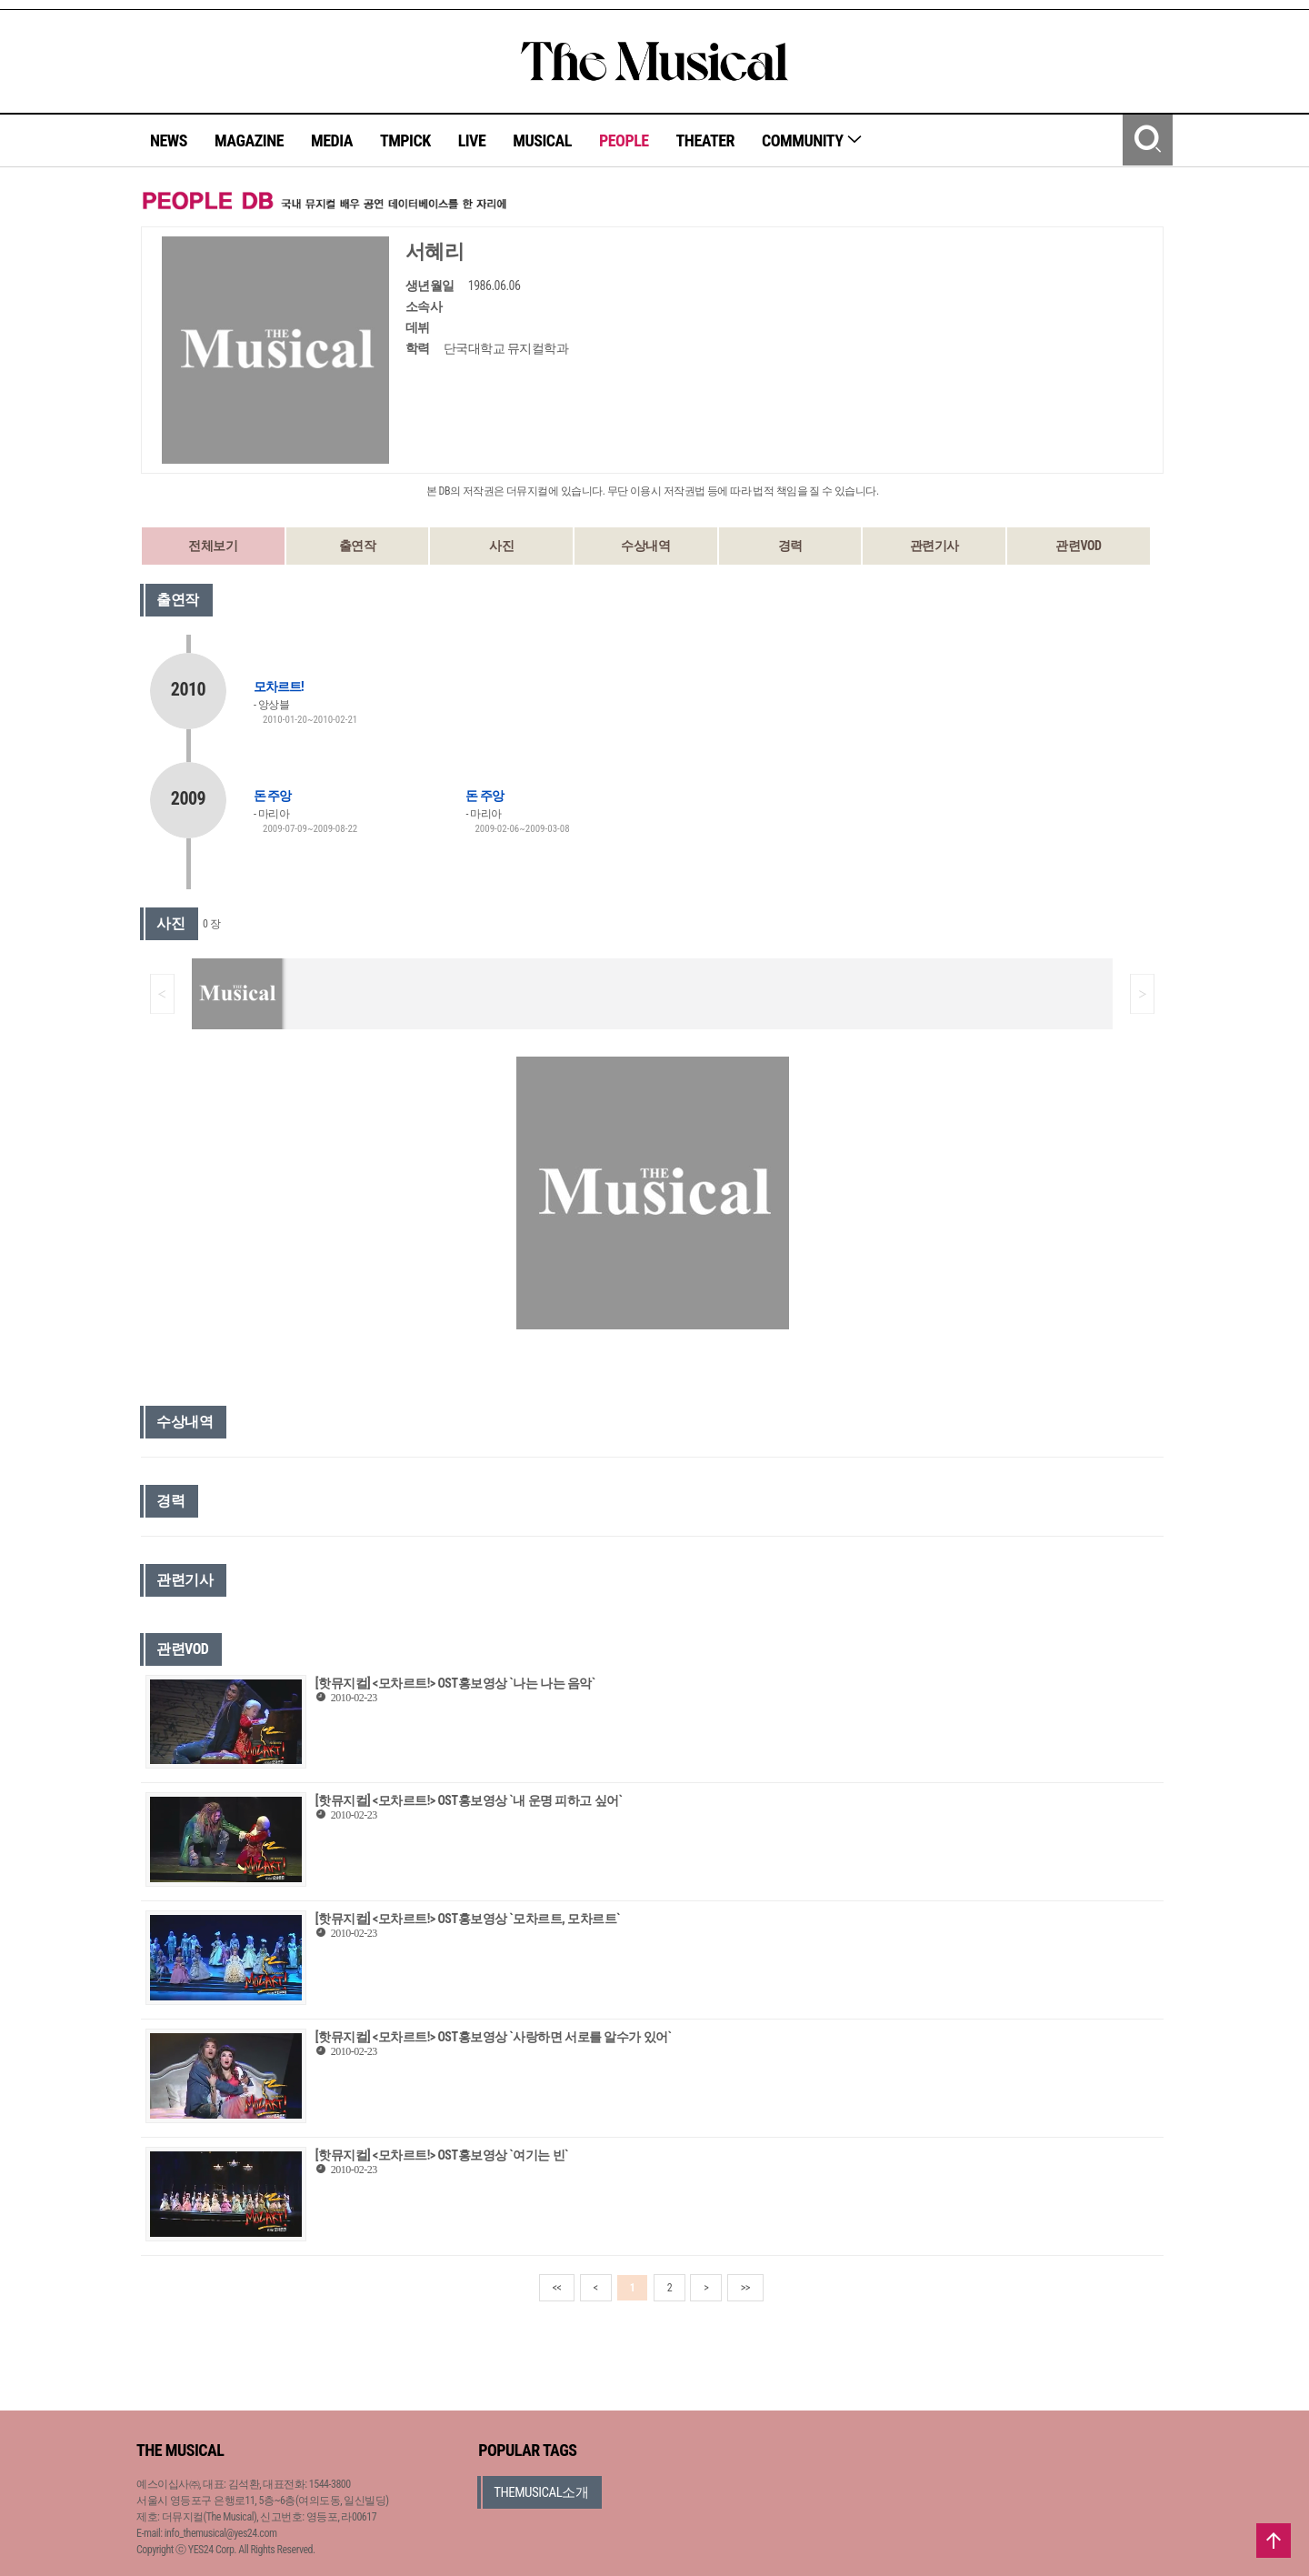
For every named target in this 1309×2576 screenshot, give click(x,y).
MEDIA (332, 140)
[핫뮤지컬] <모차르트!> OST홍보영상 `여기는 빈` (441, 2155)
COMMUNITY (812, 140)
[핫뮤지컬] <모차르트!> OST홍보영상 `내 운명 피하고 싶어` (469, 1800)
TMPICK (405, 140)
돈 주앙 (272, 795)
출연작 (357, 545)
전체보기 (212, 545)
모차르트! (279, 686)
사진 (501, 545)
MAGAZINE (249, 140)
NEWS (168, 140)
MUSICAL (542, 140)
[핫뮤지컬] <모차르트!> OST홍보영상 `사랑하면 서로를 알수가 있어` (493, 2037)
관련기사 (934, 545)
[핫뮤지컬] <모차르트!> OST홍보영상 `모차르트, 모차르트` (467, 1918)
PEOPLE (624, 140)
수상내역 (645, 545)
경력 (790, 545)
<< (557, 2287)
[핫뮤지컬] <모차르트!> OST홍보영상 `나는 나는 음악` (455, 1683)
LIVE (472, 140)
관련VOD (1078, 545)
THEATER (705, 140)
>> (745, 2287)
